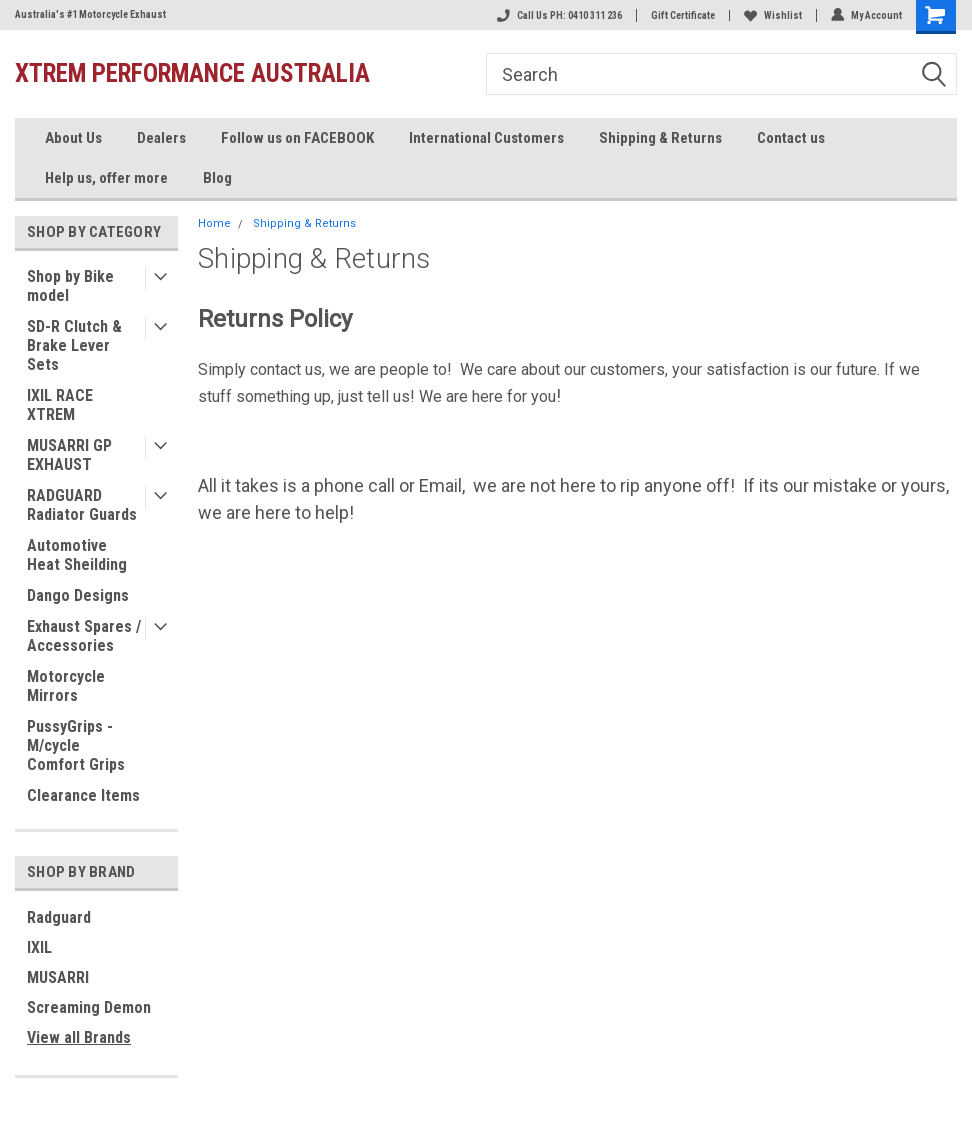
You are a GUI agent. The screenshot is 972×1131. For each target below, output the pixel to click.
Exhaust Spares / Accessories (84, 636)
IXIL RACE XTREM (60, 405)
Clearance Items (83, 795)
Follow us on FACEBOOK (297, 138)
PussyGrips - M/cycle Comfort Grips (76, 745)
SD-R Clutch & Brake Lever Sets (74, 345)
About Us (73, 138)
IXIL (39, 947)
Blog (217, 178)
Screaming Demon (89, 1007)
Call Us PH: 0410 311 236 (559, 15)
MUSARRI (58, 977)
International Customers (486, 138)
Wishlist (773, 15)
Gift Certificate (683, 15)
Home (214, 223)
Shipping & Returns (660, 138)
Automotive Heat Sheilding (77, 555)
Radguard (59, 917)
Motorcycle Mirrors (66, 686)
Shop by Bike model (70, 286)
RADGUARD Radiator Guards (82, 505)
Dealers (161, 138)
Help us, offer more (106, 178)
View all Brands (79, 1037)
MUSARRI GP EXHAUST (69, 455)
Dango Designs (78, 595)
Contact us (791, 138)
